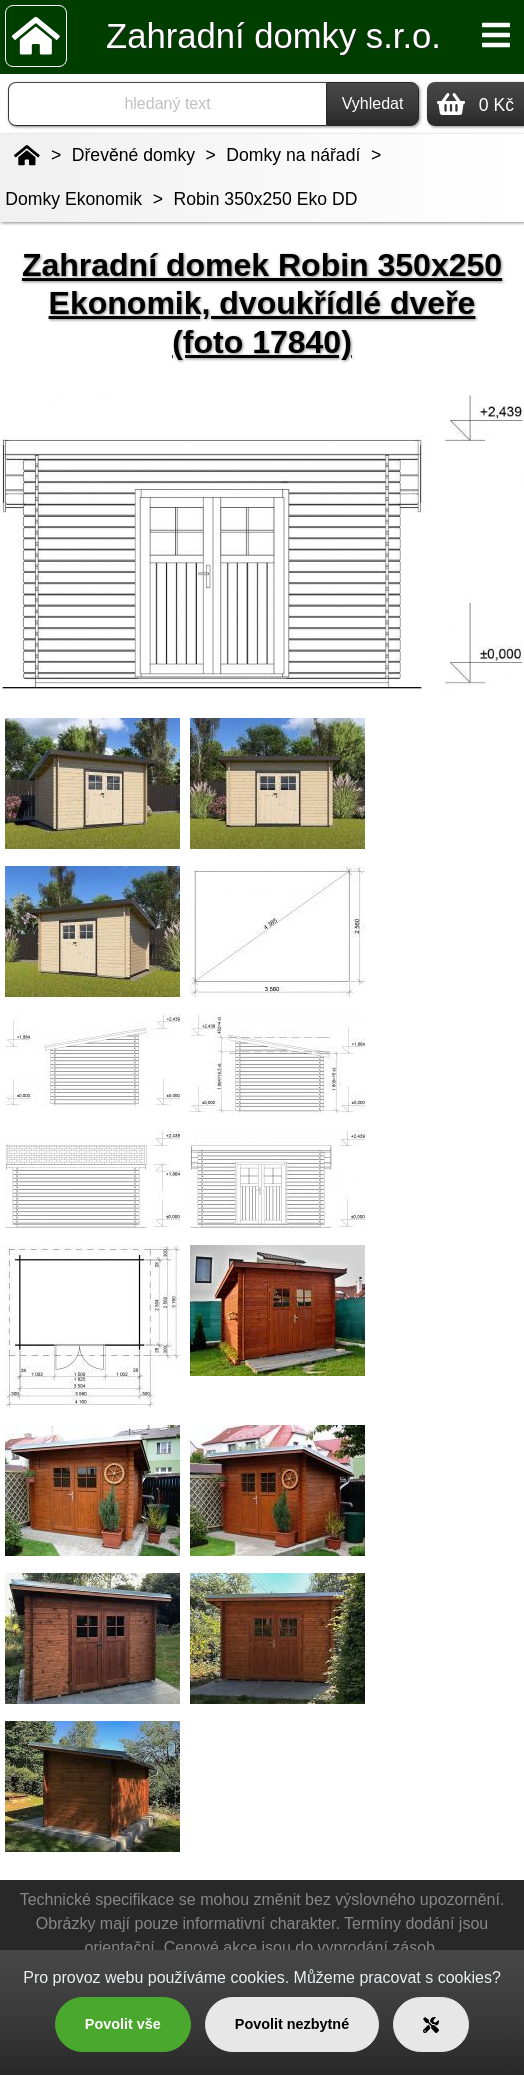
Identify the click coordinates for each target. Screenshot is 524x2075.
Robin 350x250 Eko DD (266, 199)
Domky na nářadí (293, 155)
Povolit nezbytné (292, 2024)
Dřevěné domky (133, 155)
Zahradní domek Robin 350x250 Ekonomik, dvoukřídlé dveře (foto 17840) (262, 303)
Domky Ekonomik (73, 199)
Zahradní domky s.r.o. (273, 36)
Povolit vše (123, 2024)
